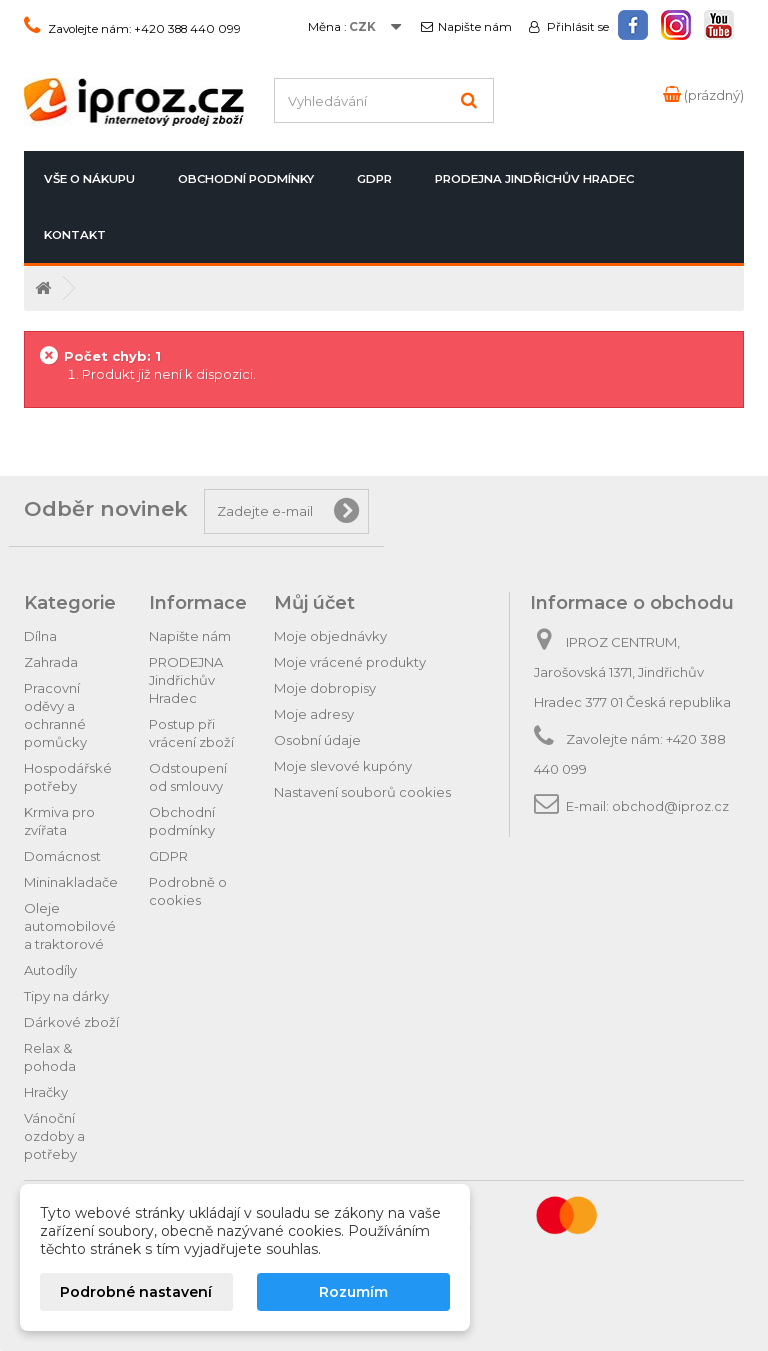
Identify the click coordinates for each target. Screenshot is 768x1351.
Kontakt (75, 235)
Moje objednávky (330, 636)
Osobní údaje (317, 740)
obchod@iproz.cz (670, 806)
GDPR (374, 179)
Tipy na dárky (66, 996)
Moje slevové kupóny (343, 766)
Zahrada (51, 662)
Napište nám (474, 27)
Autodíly (50, 970)
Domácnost (62, 856)
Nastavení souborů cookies (362, 792)
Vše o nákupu (89, 179)
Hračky (46, 1092)
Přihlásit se (576, 27)
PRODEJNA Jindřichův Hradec (534, 179)
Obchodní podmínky (246, 179)
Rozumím (353, 1292)
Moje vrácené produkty (350, 662)
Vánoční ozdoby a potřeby (54, 1136)
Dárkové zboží (71, 1022)
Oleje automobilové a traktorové (70, 926)
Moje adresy (314, 714)
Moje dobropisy (325, 688)
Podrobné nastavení (136, 1292)
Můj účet (314, 603)
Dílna (40, 636)
